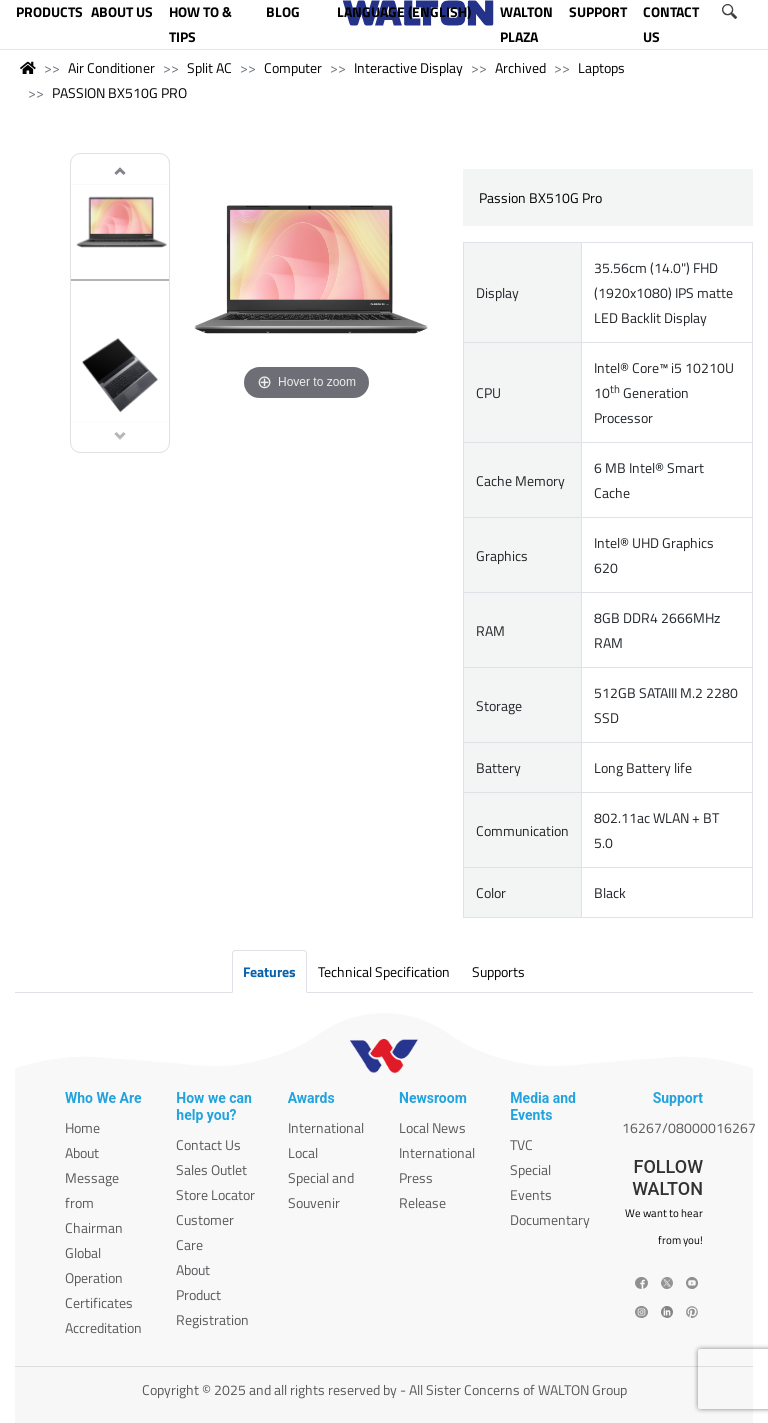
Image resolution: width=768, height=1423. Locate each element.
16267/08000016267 (689, 1127)
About (82, 1152)
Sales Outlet (211, 1169)
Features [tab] (269, 971)
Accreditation (103, 1327)
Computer (293, 67)
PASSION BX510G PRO (119, 92)
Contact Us (208, 1144)
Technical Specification (384, 971)
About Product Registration (212, 1294)
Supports (498, 971)
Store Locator (215, 1194)
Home (82, 1127)
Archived (520, 67)
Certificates (99, 1302)
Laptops (601, 67)
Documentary (550, 1219)
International (326, 1127)
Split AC (209, 67)
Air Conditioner (111, 67)
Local (303, 1152)
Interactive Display (408, 67)
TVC (521, 1144)
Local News (432, 1127)
